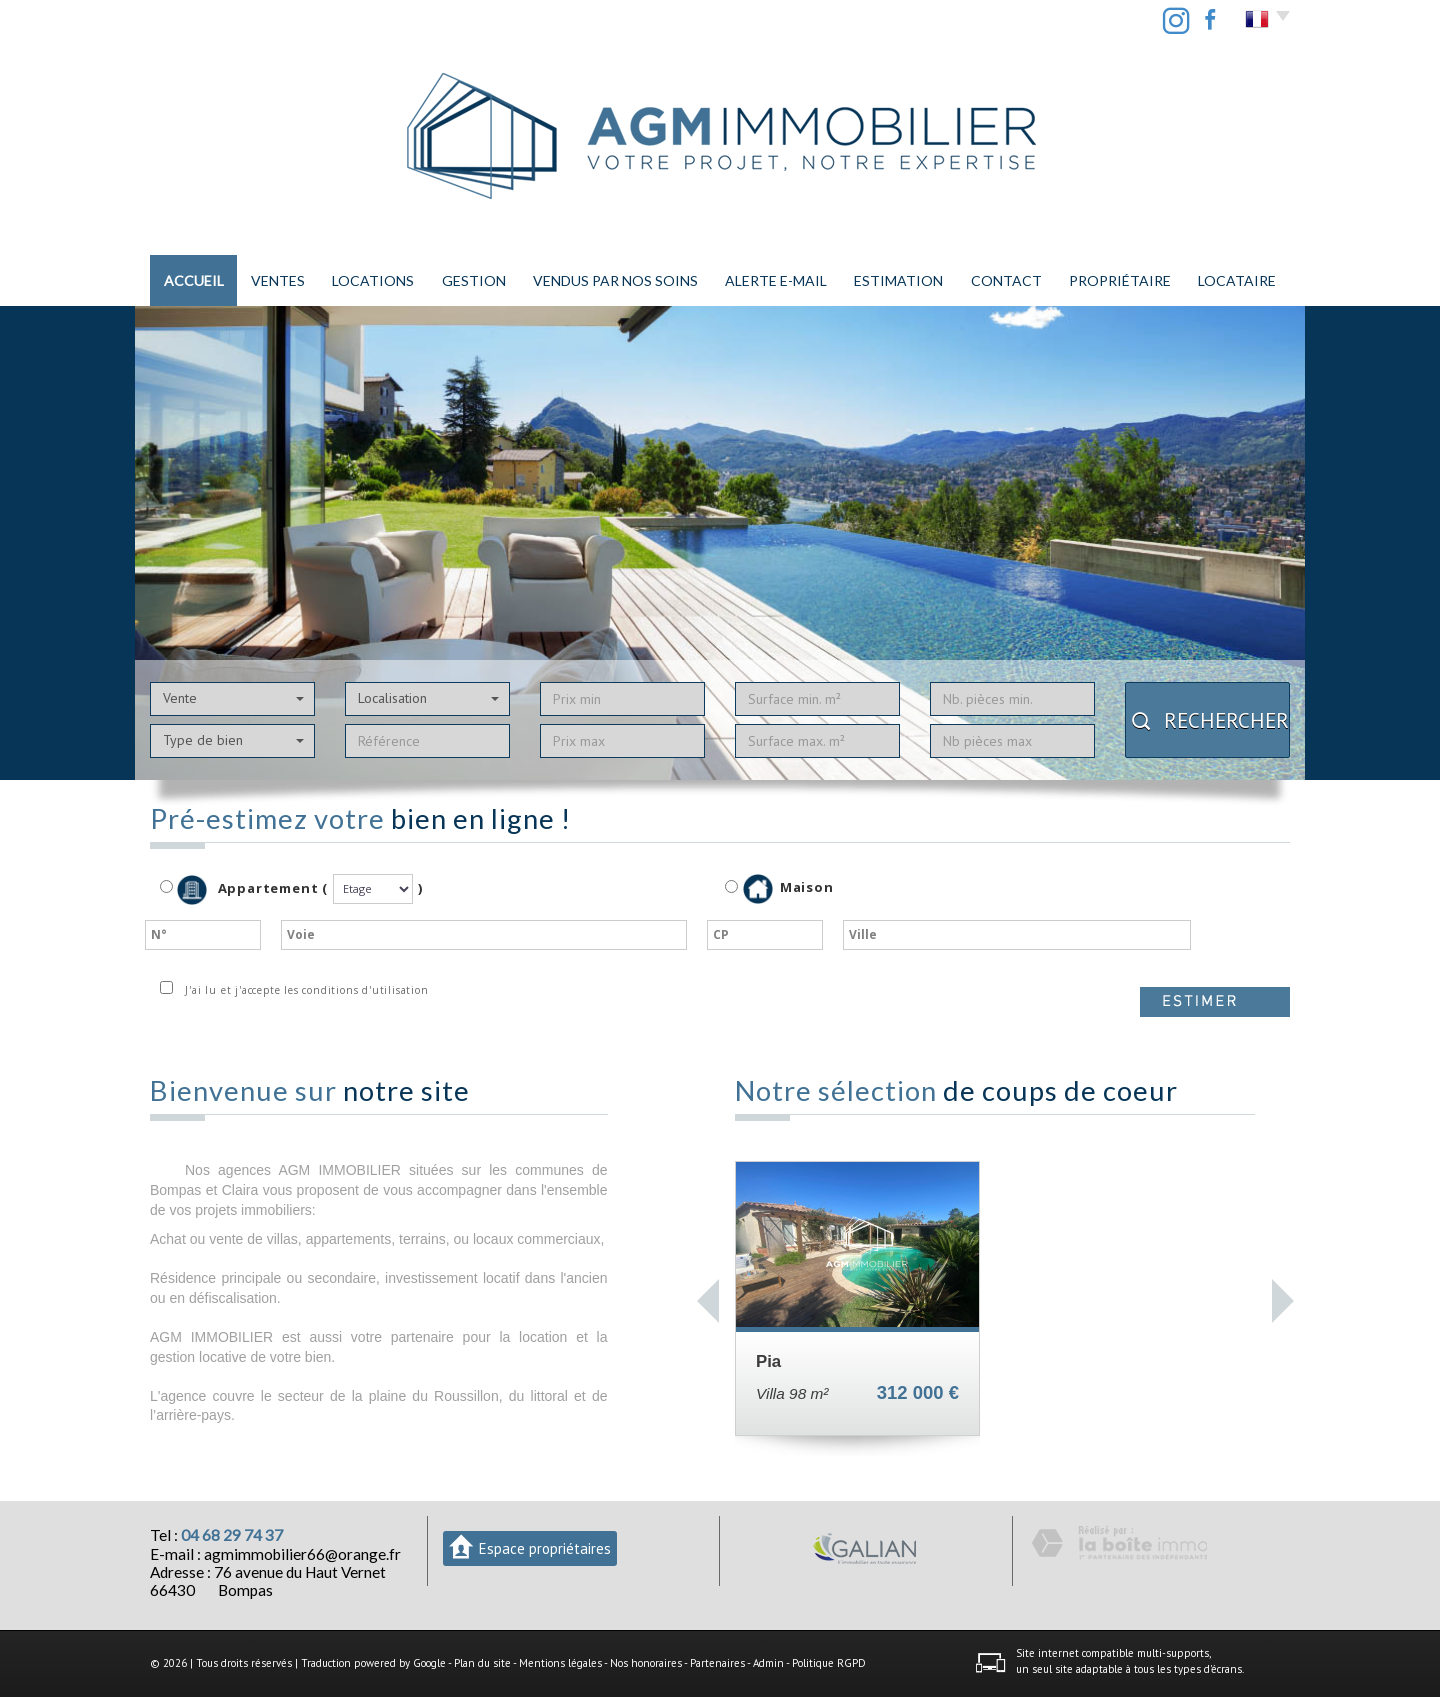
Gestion (474, 280)
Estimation (898, 280)
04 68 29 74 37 (232, 1535)
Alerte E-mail (776, 280)
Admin (768, 1663)
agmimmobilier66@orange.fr (302, 1554)
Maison (788, 889)
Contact (1006, 280)
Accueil (194, 280)
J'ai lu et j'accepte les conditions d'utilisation (303, 990)
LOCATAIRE (1237, 280)
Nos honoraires (646, 1663)
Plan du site (482, 1663)
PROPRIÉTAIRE (1120, 280)
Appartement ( (244, 890)
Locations (373, 280)
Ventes (278, 280)
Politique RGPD (829, 1663)
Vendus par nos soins (615, 280)
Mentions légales (560, 1663)
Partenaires (717, 1663)
